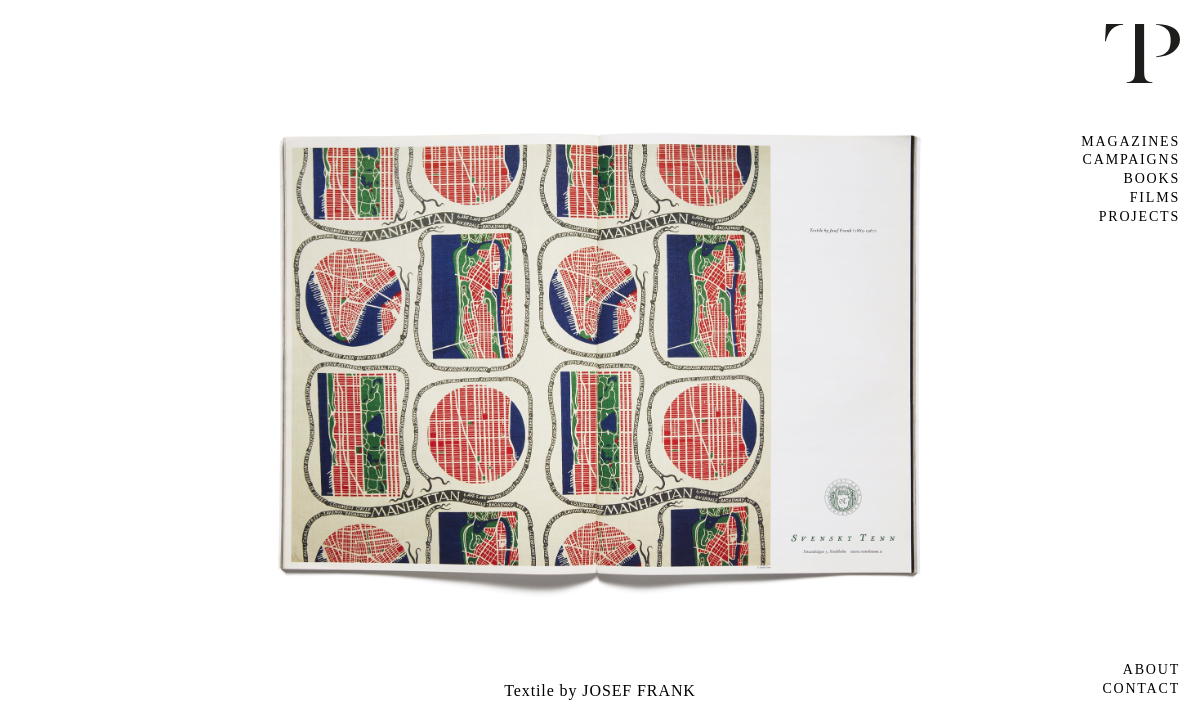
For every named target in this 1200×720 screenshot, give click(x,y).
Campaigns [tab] (1131, 159)
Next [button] (900, 359)
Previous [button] (300, 359)
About (1151, 669)
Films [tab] (1155, 197)
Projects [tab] (1139, 216)
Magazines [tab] (1130, 141)
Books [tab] (1152, 178)
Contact (1141, 688)
